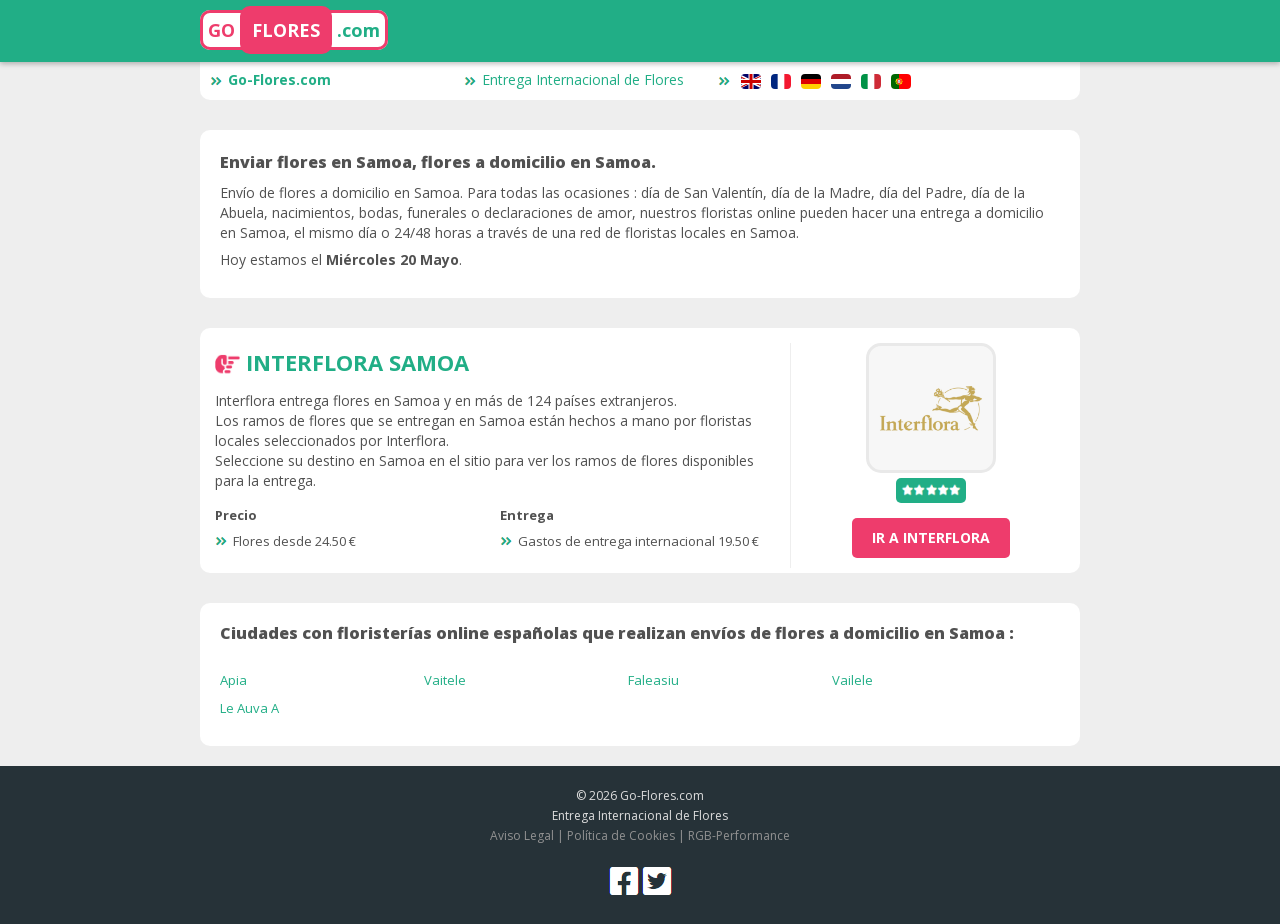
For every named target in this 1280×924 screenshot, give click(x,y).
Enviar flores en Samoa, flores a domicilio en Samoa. (438, 162)
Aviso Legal (522, 835)
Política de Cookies (621, 835)
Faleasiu (653, 680)
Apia (233, 680)
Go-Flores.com (270, 79)
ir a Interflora (931, 537)
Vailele (852, 680)
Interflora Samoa (357, 362)
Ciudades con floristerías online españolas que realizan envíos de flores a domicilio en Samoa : (617, 633)
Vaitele (445, 680)
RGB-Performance (739, 835)
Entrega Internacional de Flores (574, 79)
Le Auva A (249, 708)
